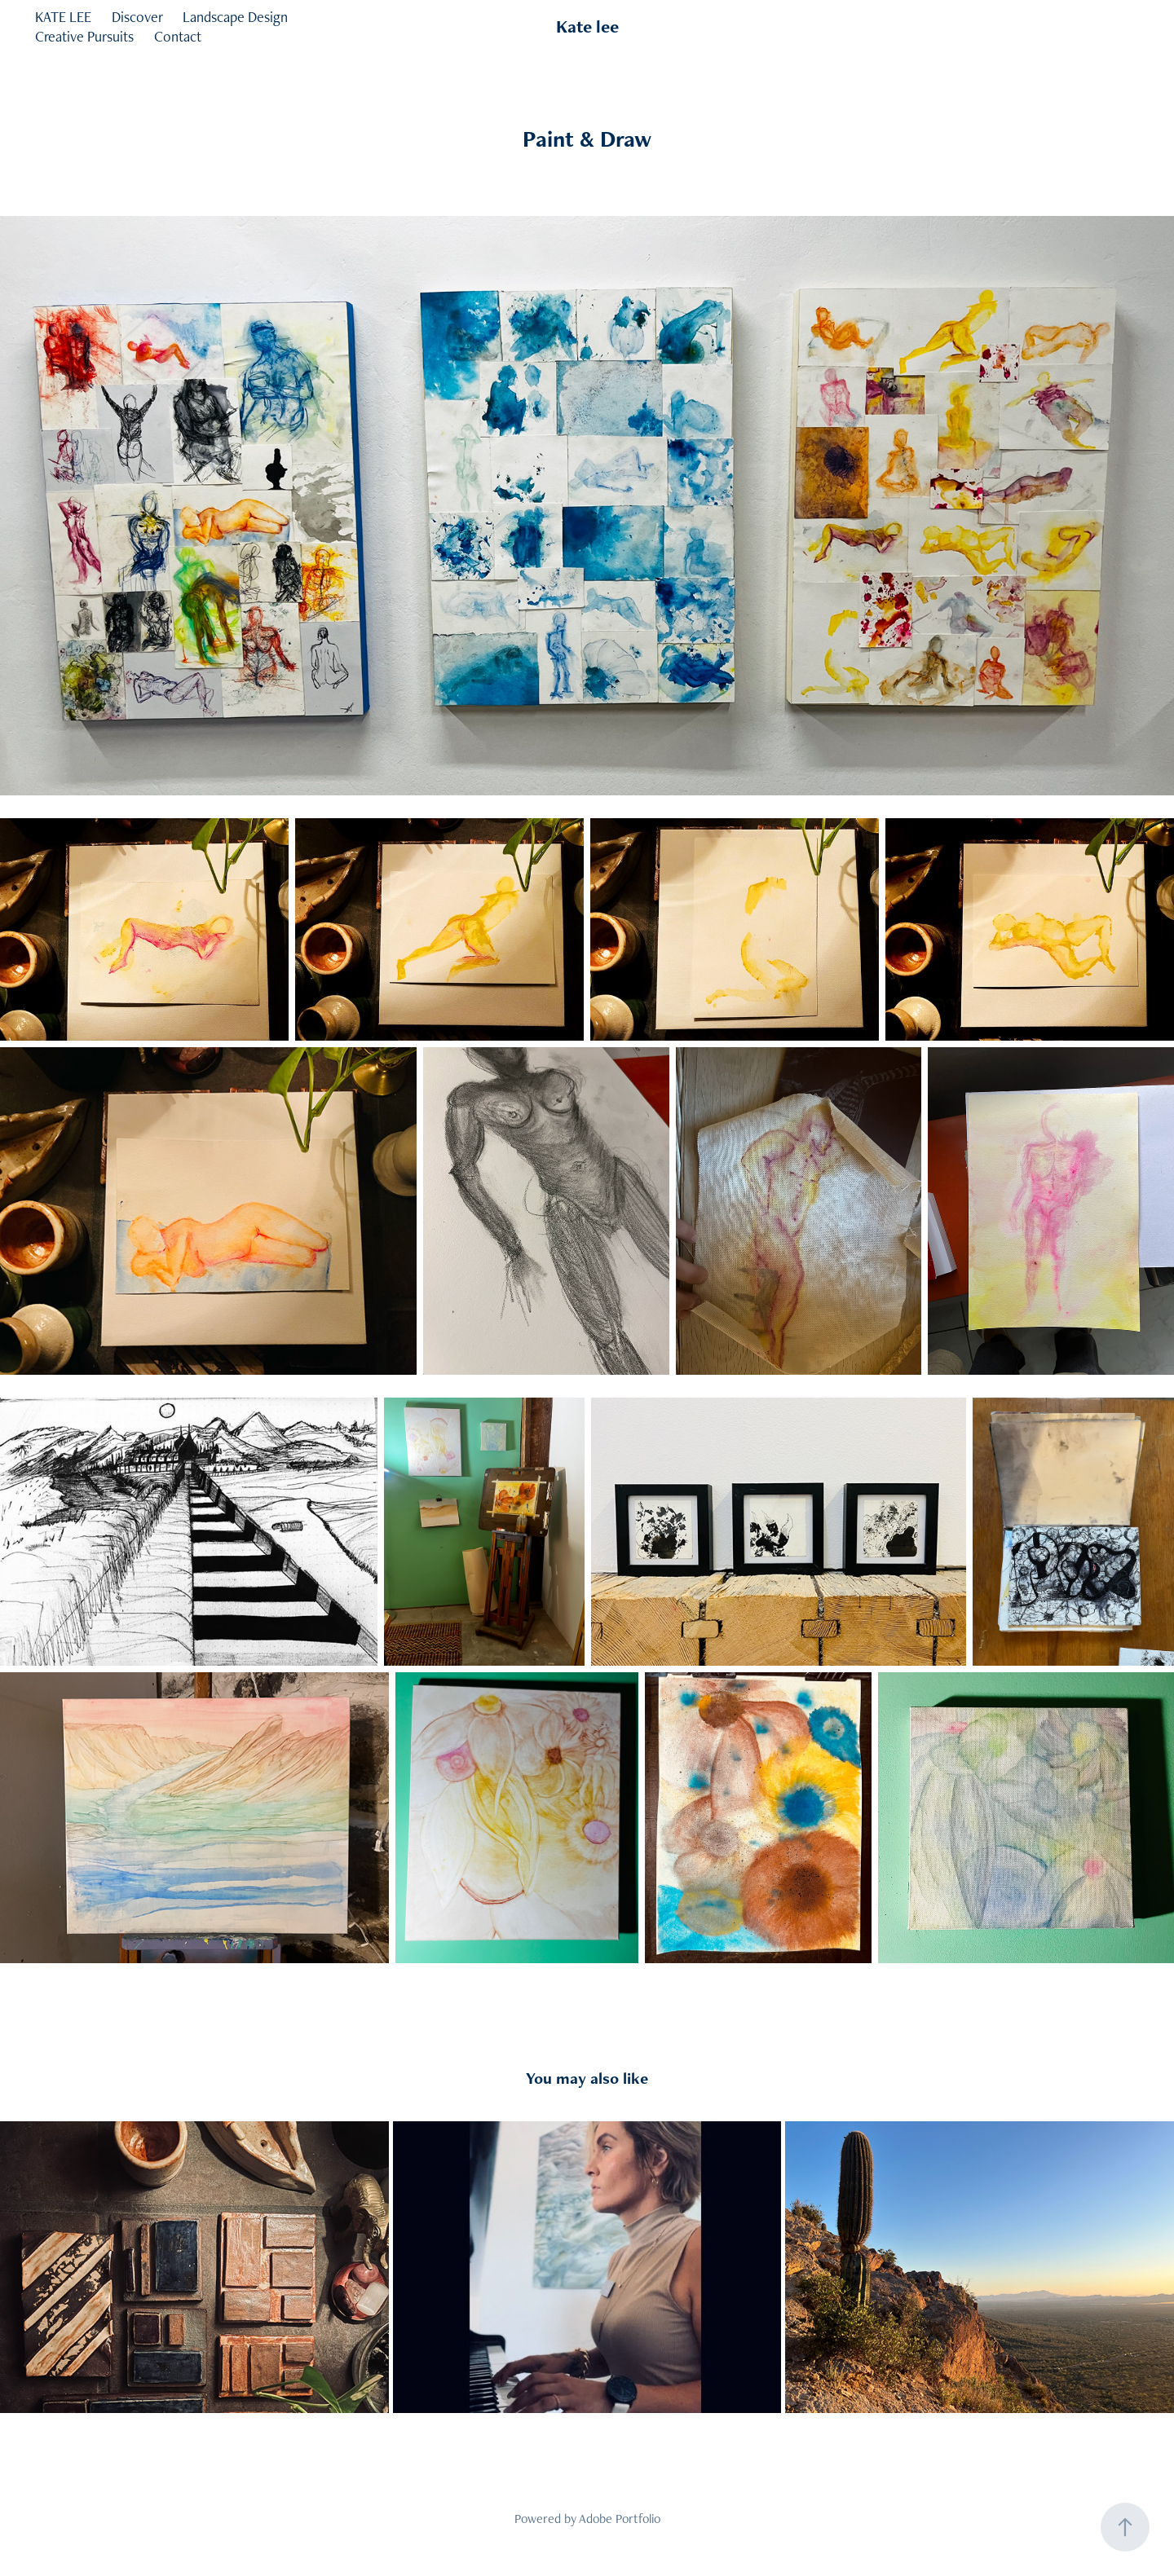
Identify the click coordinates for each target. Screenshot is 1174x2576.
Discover (137, 16)
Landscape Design (235, 16)
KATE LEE (63, 16)
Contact (177, 36)
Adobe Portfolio (619, 2518)
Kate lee (587, 26)
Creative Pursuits (84, 36)
